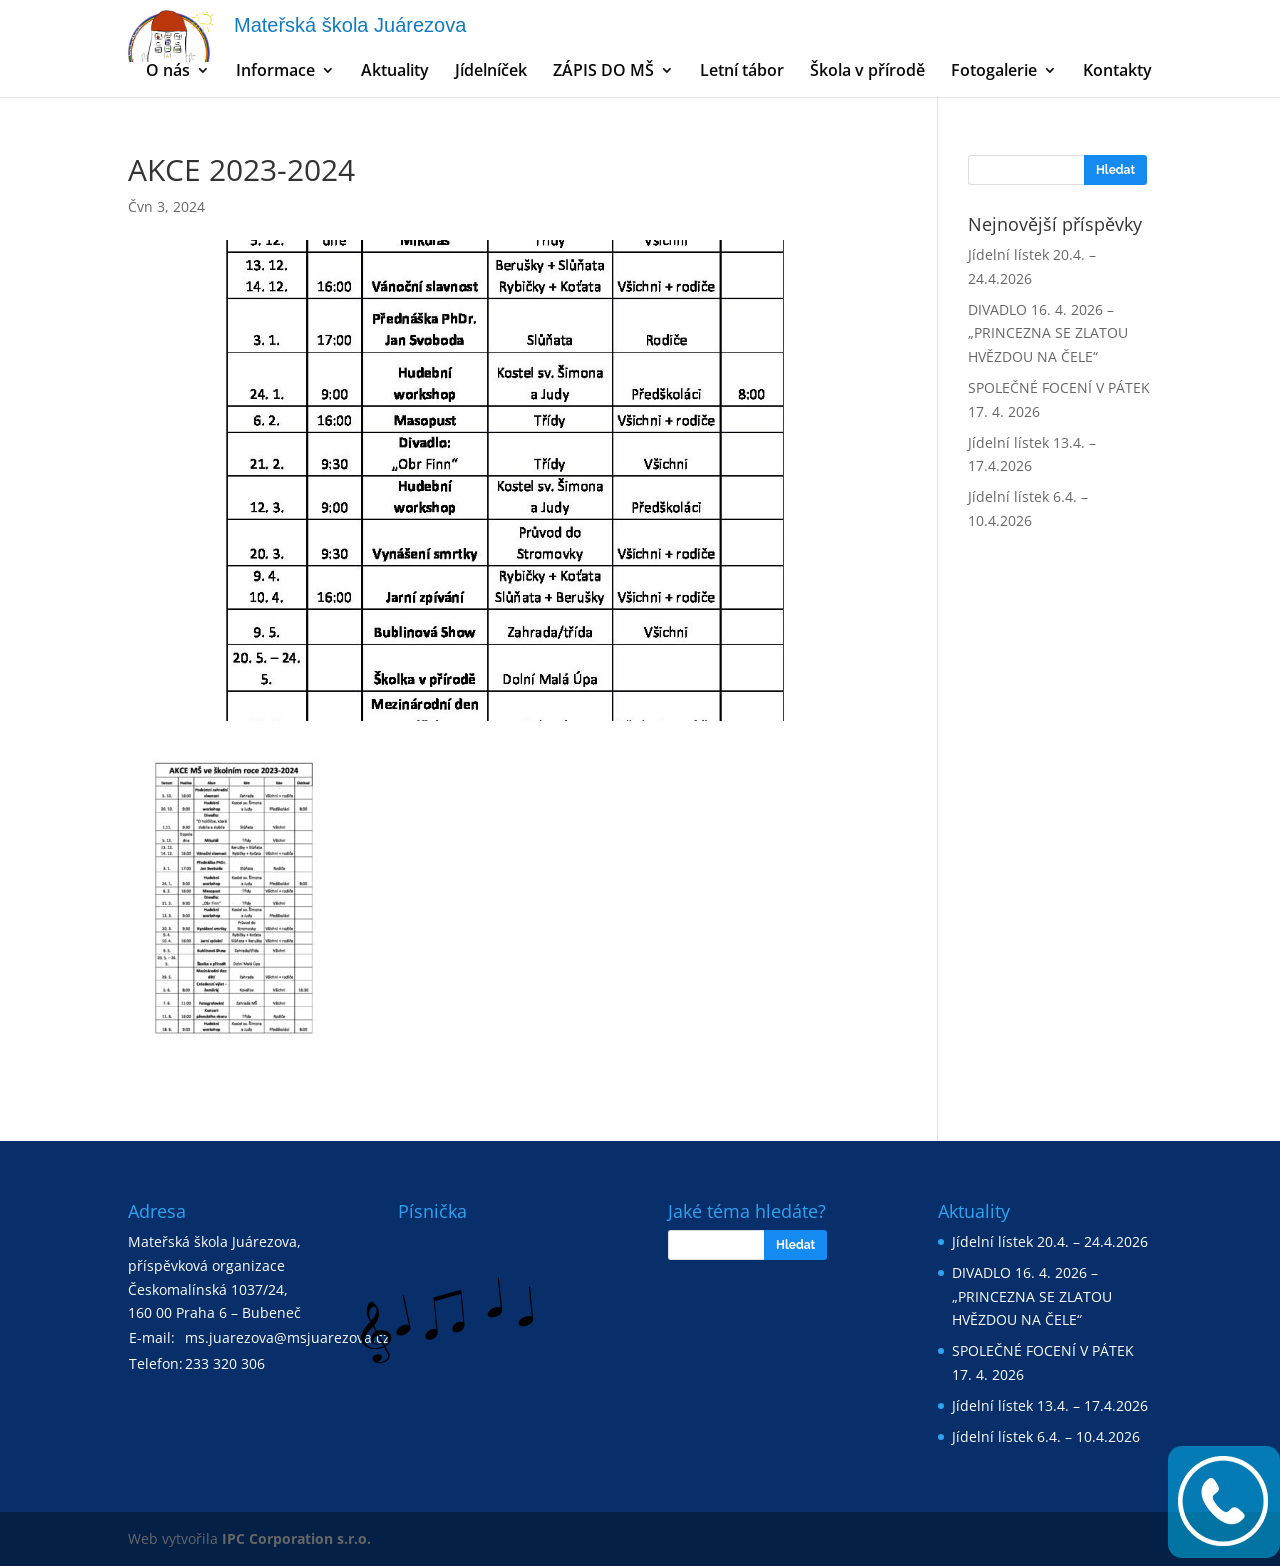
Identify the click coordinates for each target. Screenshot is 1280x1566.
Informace (275, 72)
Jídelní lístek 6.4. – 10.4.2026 (1046, 1436)
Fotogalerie (994, 72)
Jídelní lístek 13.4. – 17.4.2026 (1050, 1405)
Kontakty (1117, 72)
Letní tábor (742, 72)
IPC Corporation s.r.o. (296, 1538)
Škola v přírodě (867, 72)
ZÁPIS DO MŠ (603, 72)
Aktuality (395, 72)
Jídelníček (491, 72)
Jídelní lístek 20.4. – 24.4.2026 (1050, 1241)
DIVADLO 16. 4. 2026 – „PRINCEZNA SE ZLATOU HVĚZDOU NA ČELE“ (1048, 333)
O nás (168, 72)
